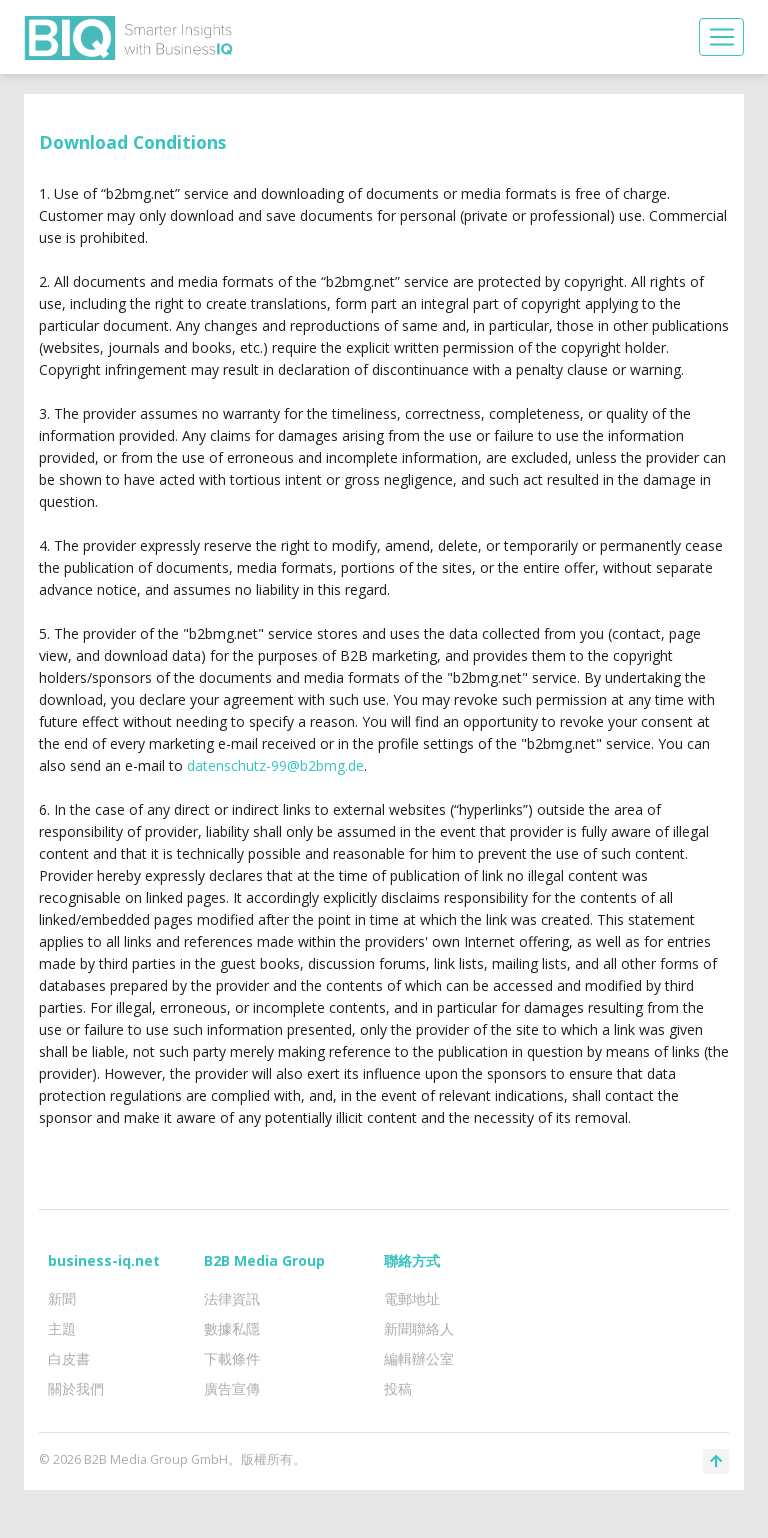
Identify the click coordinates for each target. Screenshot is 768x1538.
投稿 (398, 1388)
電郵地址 (412, 1298)
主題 (62, 1328)
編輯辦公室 (419, 1358)
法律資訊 (232, 1298)
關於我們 (76, 1388)
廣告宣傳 (232, 1388)
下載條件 (232, 1358)
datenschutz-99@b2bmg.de (275, 765)
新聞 (62, 1298)
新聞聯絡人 (419, 1328)
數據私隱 (232, 1328)
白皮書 (69, 1358)
